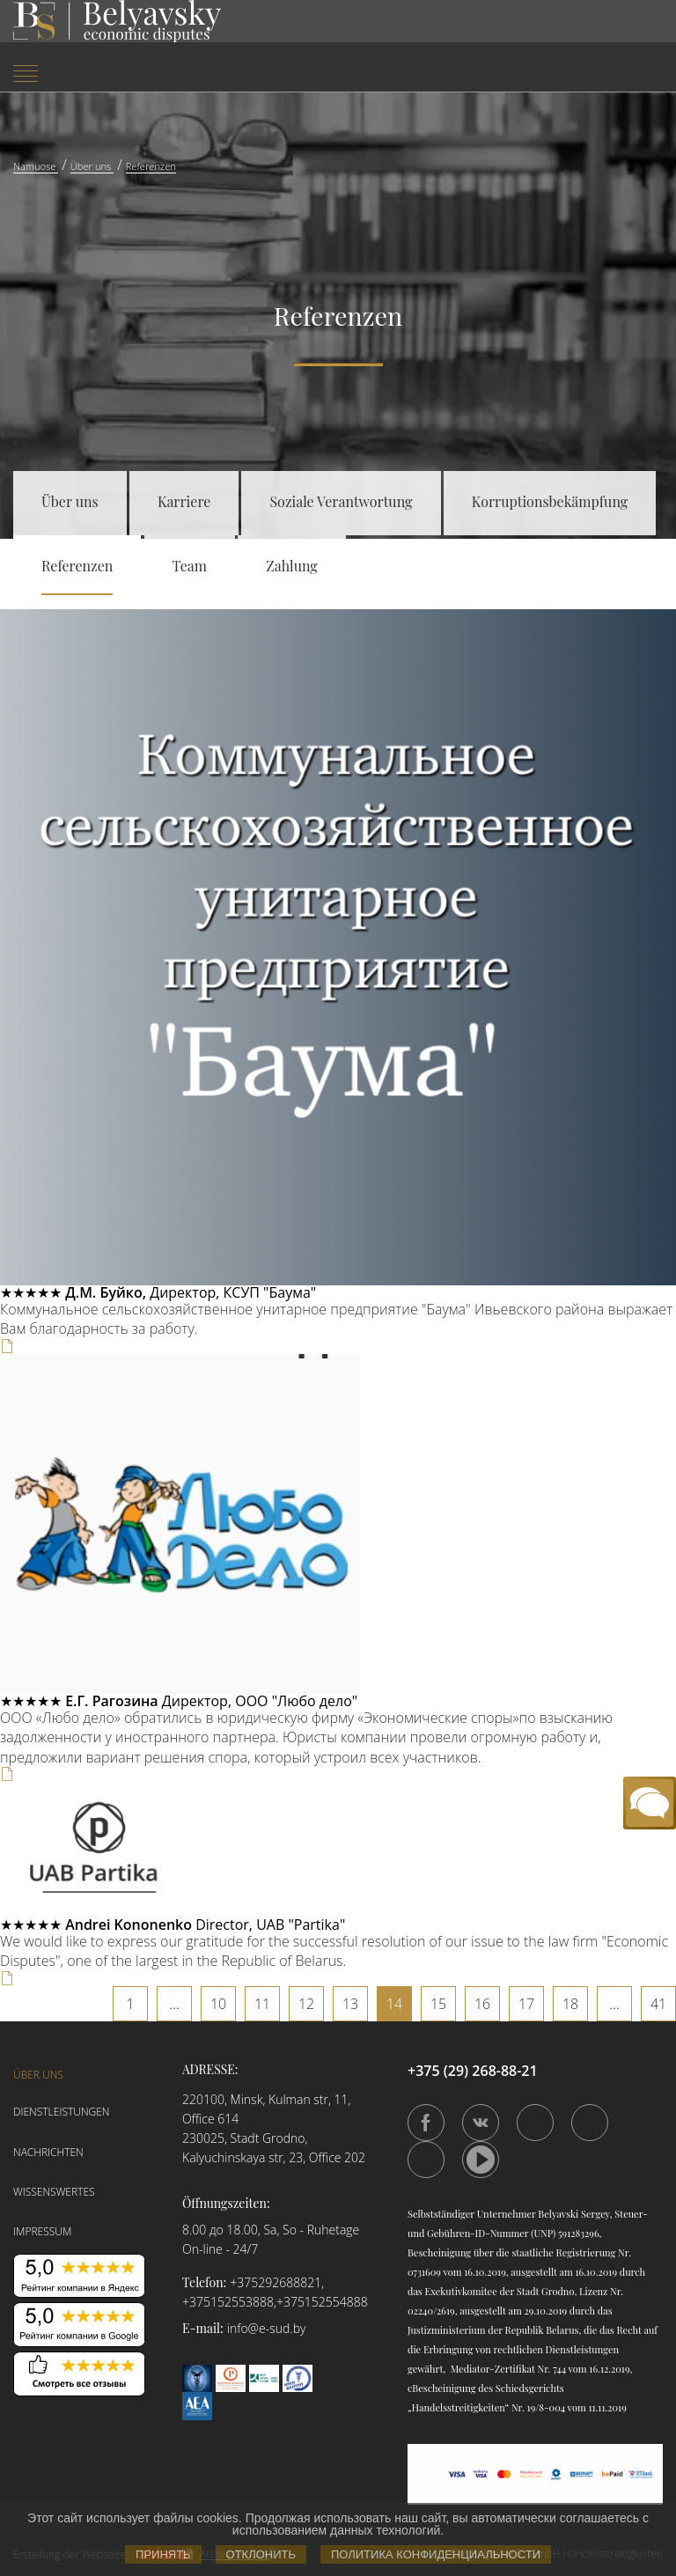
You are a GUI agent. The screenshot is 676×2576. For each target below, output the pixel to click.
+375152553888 (228, 2301)
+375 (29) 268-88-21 (473, 2071)
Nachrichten (48, 2152)
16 (482, 2003)
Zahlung (292, 565)
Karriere (184, 501)
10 (218, 2003)
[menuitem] (112, 75)
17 (526, 2003)
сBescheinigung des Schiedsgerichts (486, 2388)
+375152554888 (322, 2301)
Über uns (70, 501)
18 (570, 2003)
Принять (163, 2554)
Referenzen (77, 565)
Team (190, 565)
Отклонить (261, 2554)
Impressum (42, 2231)
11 (262, 2003)
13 (350, 2003)
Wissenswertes (54, 2191)
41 (658, 2003)
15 (438, 2003)
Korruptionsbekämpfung (550, 501)
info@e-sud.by (266, 2328)
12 (306, 2003)
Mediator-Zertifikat (493, 2368)
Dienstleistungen (61, 2111)
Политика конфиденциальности (435, 2554)
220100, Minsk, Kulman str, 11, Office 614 (266, 2109)
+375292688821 (275, 2282)
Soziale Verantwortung (340, 501)
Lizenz (593, 2291)
